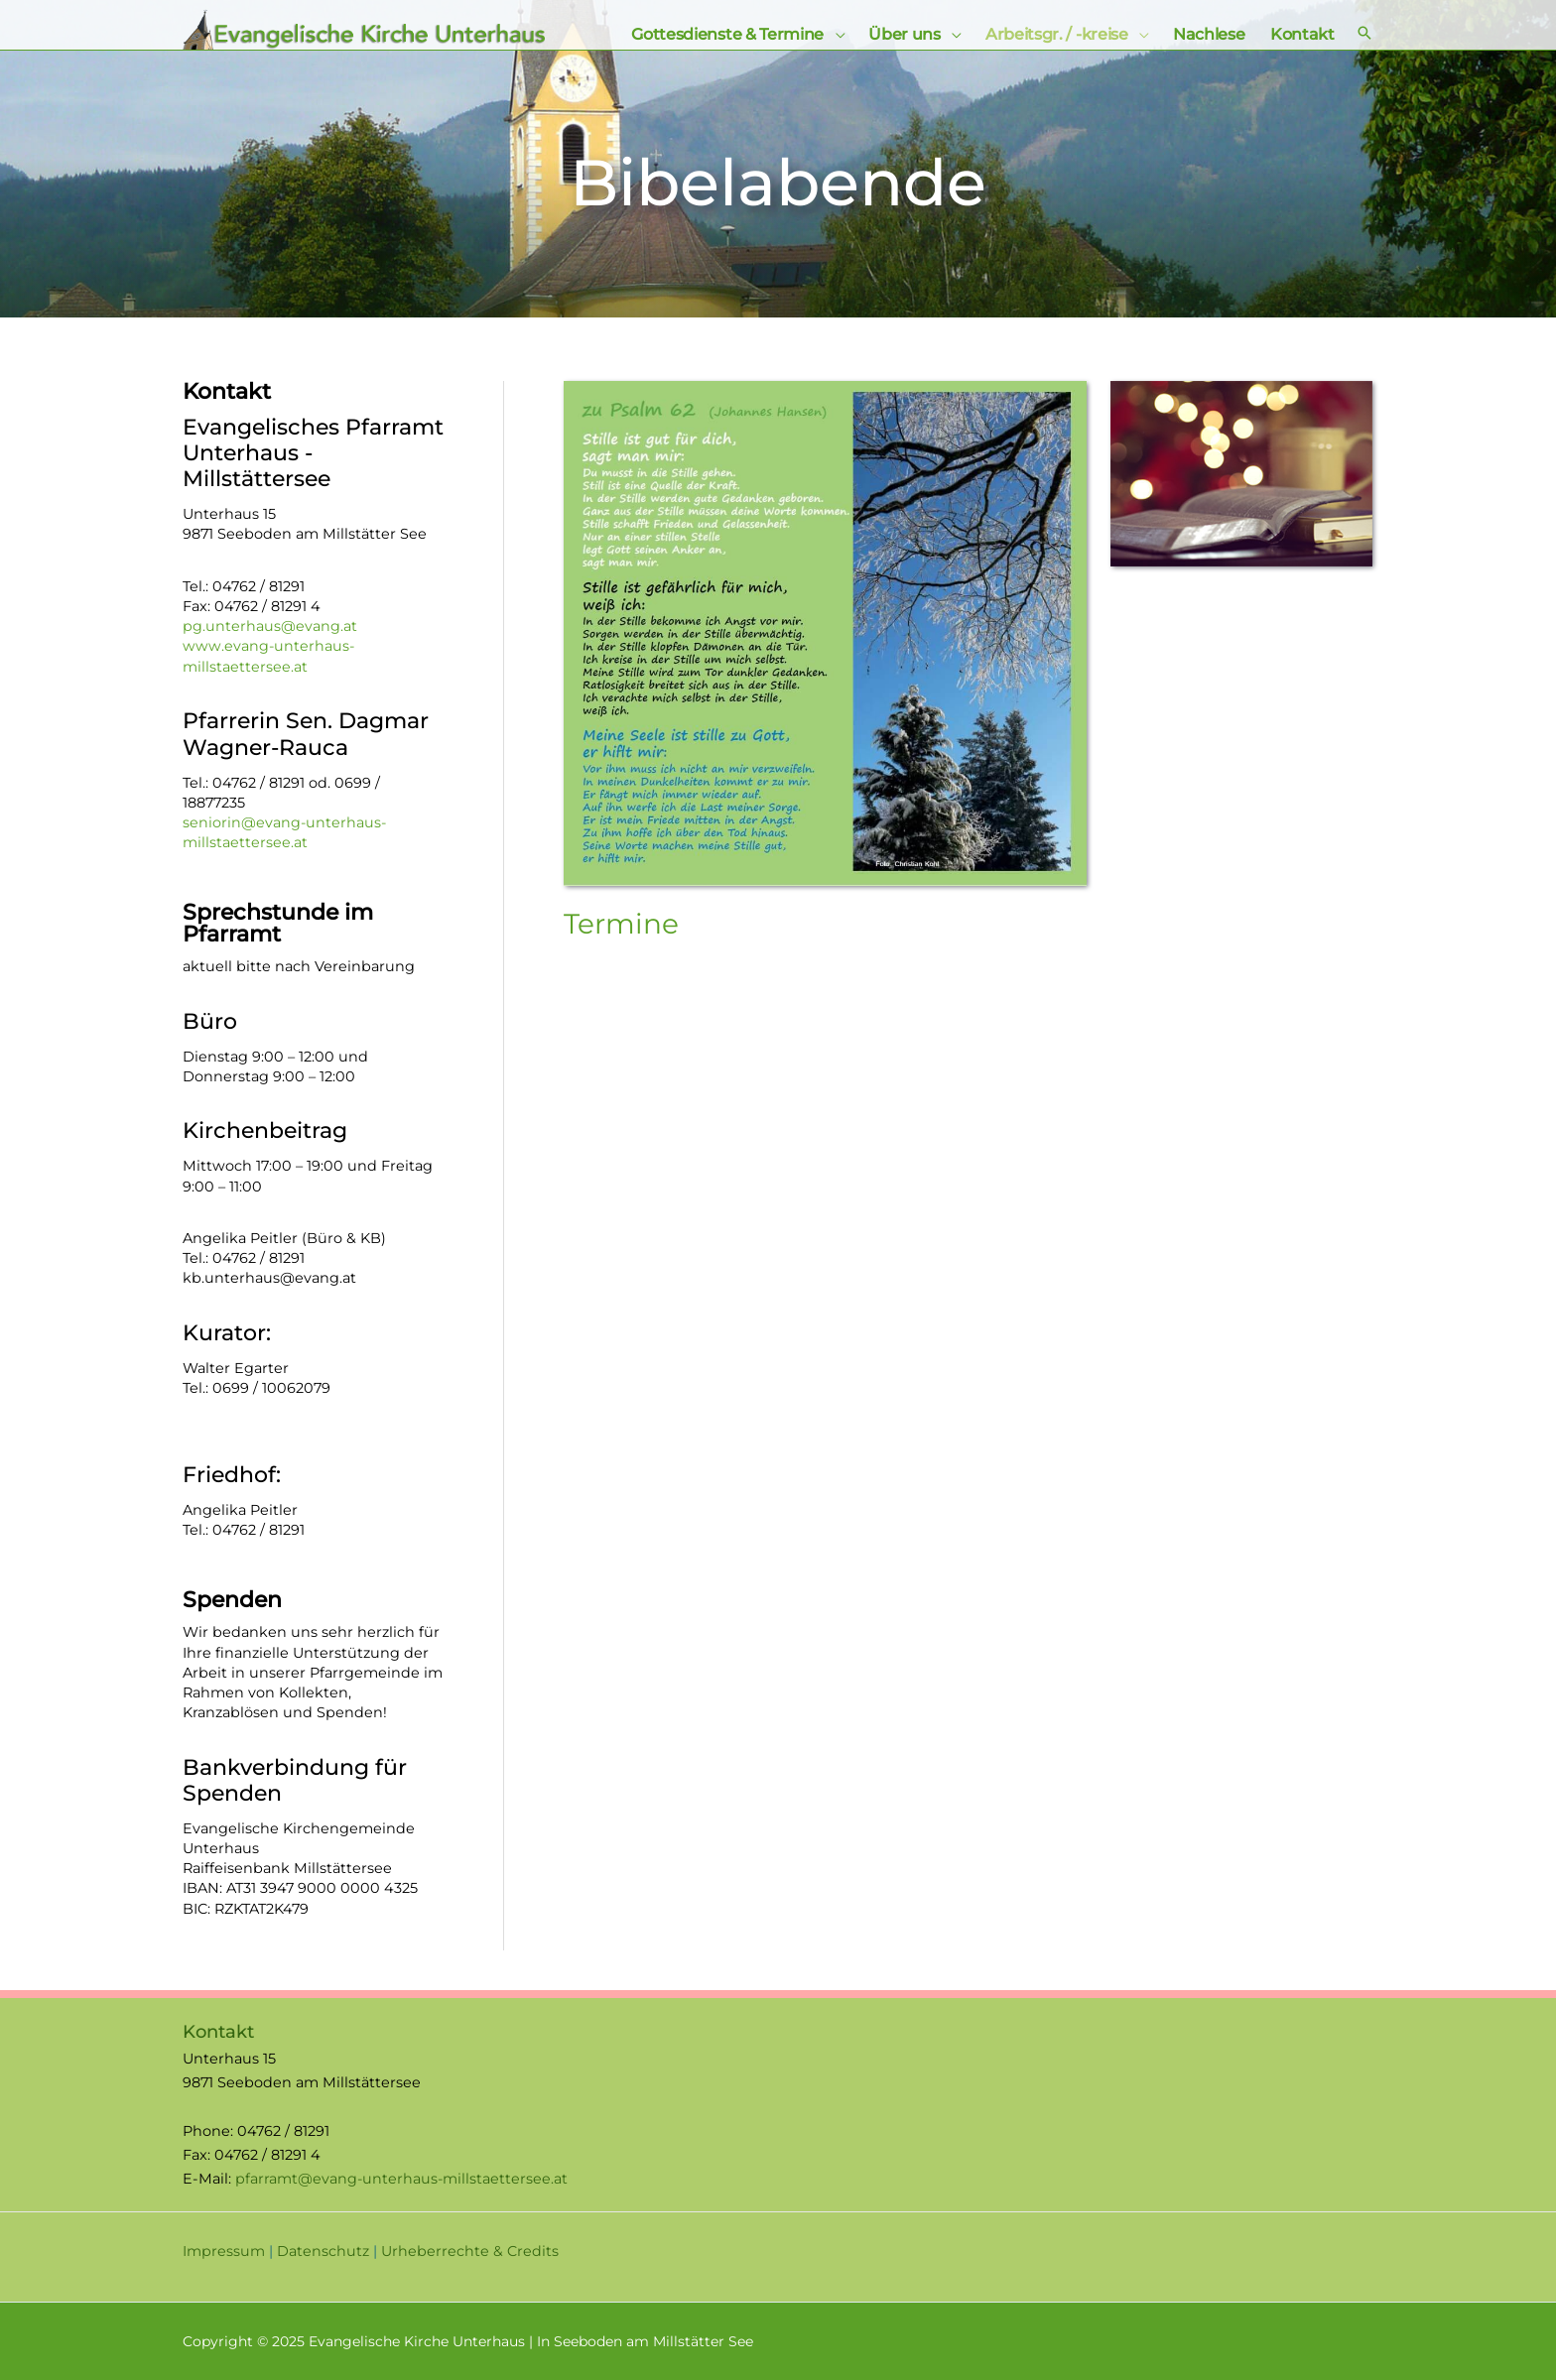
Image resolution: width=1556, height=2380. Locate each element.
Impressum (224, 2251)
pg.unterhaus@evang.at (270, 626)
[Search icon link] (1364, 35)
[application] (835, 34)
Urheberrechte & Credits (470, 2251)
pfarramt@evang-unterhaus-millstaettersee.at (402, 2179)
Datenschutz (323, 2251)
